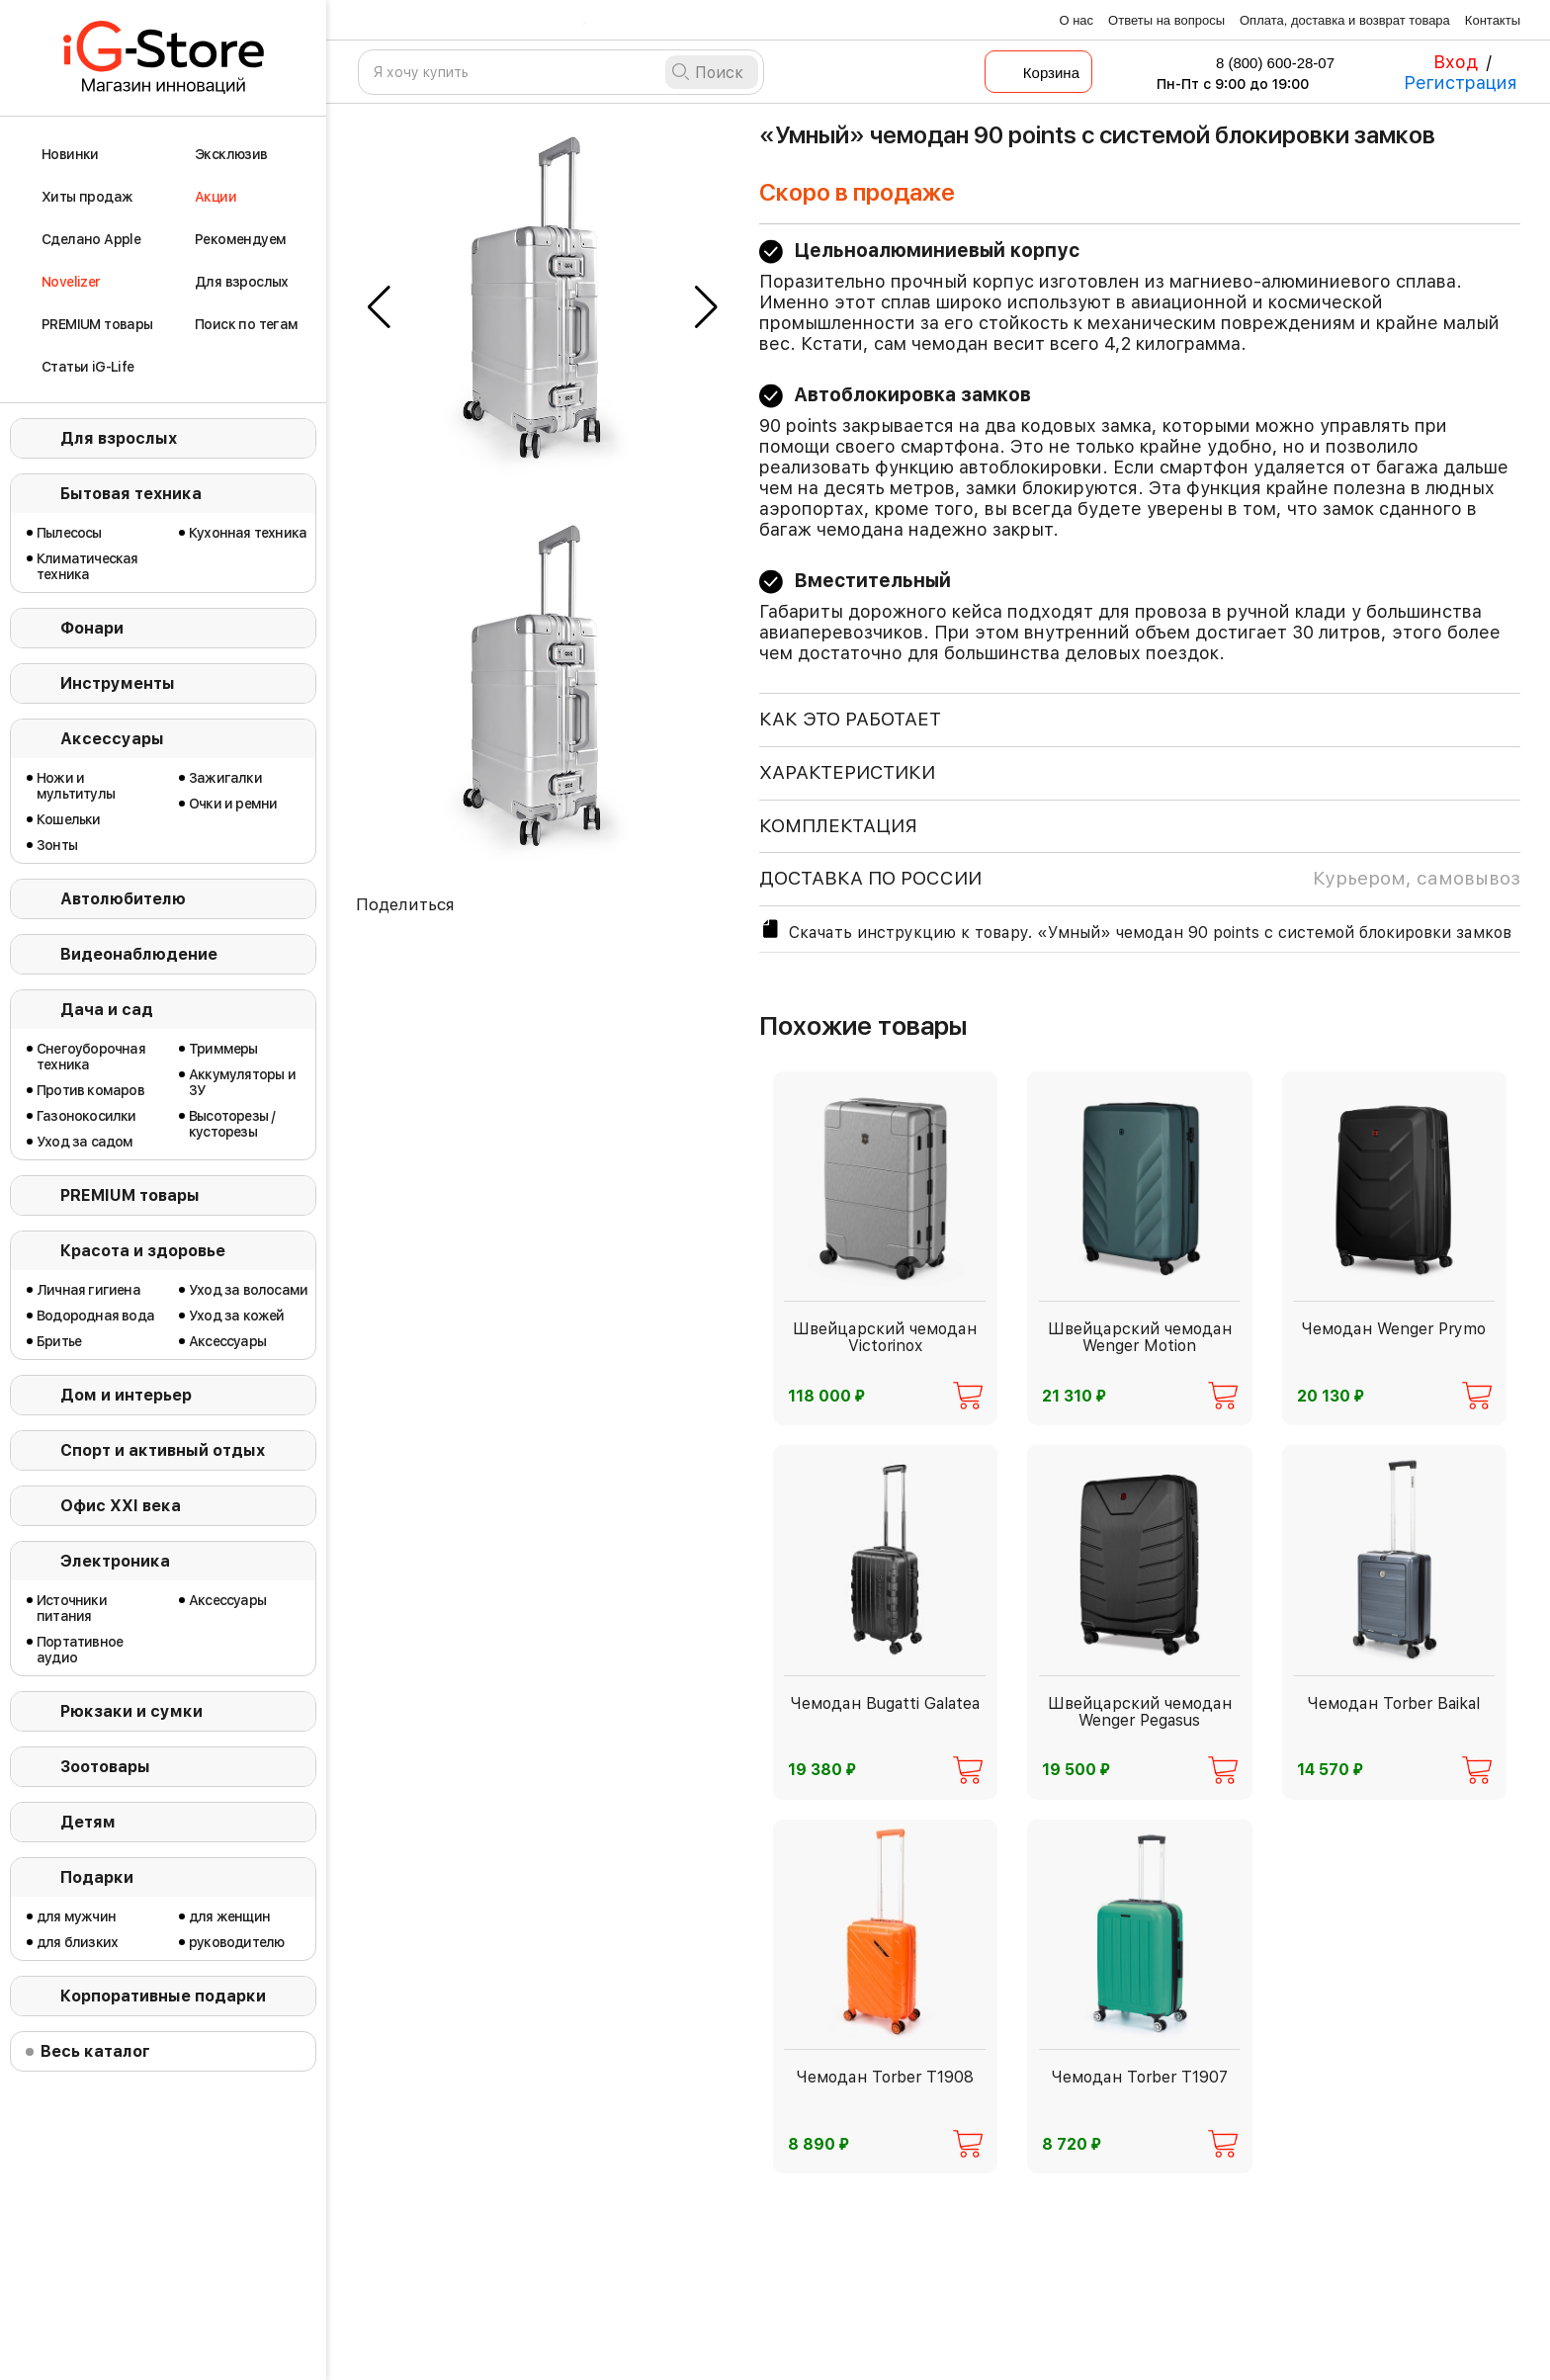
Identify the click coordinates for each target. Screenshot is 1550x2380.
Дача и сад (106, 1009)
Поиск (719, 72)
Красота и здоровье (142, 1250)
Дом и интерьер (126, 1395)
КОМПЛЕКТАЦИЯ (838, 825)
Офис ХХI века (120, 1505)
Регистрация (1460, 82)
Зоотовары (105, 1766)
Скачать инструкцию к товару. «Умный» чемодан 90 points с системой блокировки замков (1135, 929)
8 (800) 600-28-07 (1262, 62)
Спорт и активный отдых (162, 1450)
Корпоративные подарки (163, 1996)
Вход (1455, 61)
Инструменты (117, 683)
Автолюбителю (123, 899)
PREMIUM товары (130, 1195)
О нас (1076, 20)
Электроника (115, 1561)
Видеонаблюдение (138, 954)
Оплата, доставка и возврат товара (1345, 20)
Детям (88, 1822)
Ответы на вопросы (1166, 20)
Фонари (92, 628)
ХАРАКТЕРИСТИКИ (847, 772)
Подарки (96, 1877)
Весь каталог (95, 2051)
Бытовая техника (131, 493)
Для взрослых (118, 438)
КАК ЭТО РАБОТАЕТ (850, 719)
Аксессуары (112, 738)
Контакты (1492, 20)
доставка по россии (1139, 879)
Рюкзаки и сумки (131, 1711)
